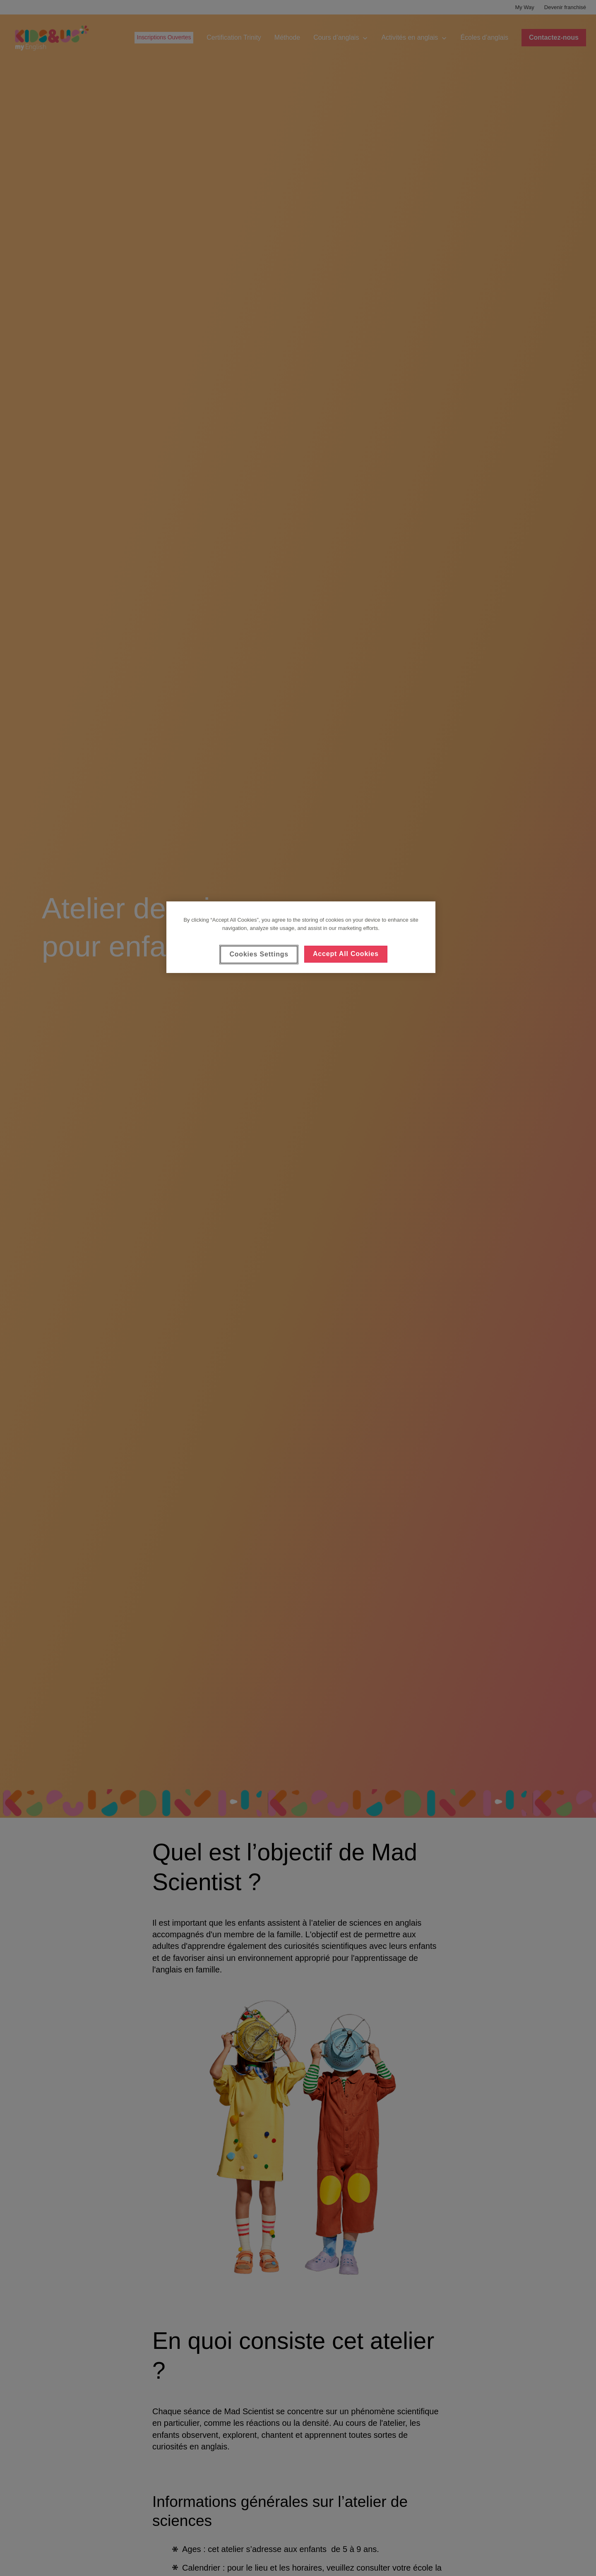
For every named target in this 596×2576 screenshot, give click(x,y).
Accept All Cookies (346, 953)
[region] (300, 937)
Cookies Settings (258, 954)
